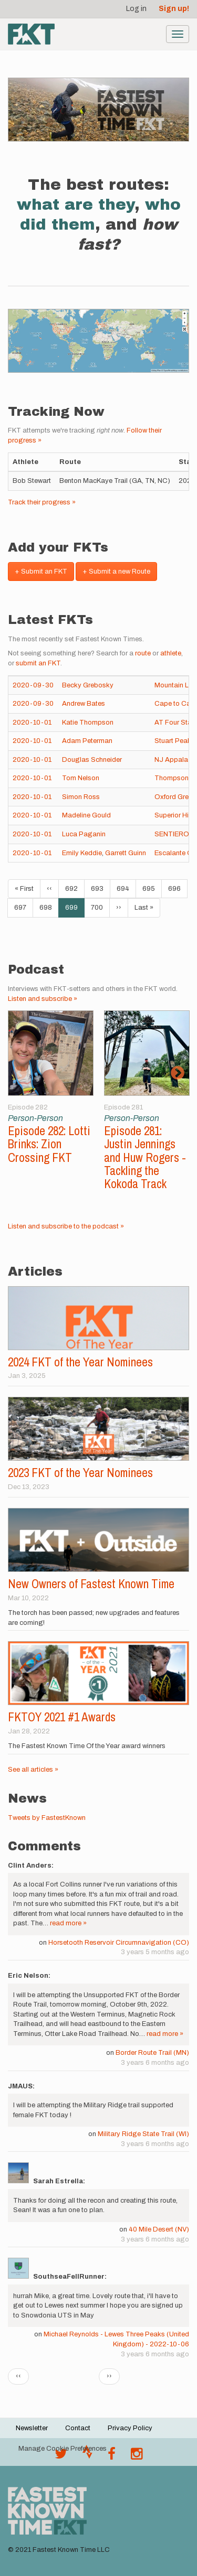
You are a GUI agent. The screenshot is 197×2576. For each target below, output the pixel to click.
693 (99, 888)
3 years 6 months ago (155, 2062)
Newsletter (32, 2428)
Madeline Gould (86, 815)
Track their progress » (42, 502)
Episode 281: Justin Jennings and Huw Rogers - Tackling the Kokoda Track (145, 1157)
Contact (77, 2428)
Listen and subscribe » (42, 999)
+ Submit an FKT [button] (41, 571)
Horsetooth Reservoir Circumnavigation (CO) (118, 1942)
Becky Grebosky (87, 685)
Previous (20, 1073)
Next (177, 1073)
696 (176, 888)
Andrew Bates (83, 703)
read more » (68, 1923)
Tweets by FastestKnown (47, 1817)
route (143, 653)
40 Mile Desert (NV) (159, 2229)
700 (99, 907)
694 (125, 888)
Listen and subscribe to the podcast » (66, 1226)
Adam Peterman (87, 741)
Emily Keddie (82, 853)
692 (73, 888)
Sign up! (174, 9)
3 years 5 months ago (155, 1952)
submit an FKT (38, 663)
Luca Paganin (84, 834)
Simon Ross (81, 797)
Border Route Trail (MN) (152, 2052)
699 (75, 910)
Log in (136, 9)
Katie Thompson (87, 722)
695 (151, 888)
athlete (170, 653)
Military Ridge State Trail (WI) (143, 2134)
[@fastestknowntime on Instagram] (136, 2456)
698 (48, 907)
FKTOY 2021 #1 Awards (62, 1717)
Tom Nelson (80, 778)
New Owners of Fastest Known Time (91, 1584)
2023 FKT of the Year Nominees (80, 1472)
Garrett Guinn (125, 853)
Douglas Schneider (92, 759)
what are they (75, 204)
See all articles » (33, 1769)
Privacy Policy (130, 2428)
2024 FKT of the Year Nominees (80, 1362)
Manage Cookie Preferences (62, 2448)
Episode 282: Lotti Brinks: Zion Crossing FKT (49, 1144)
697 (23, 907)
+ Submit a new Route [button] (116, 571)
